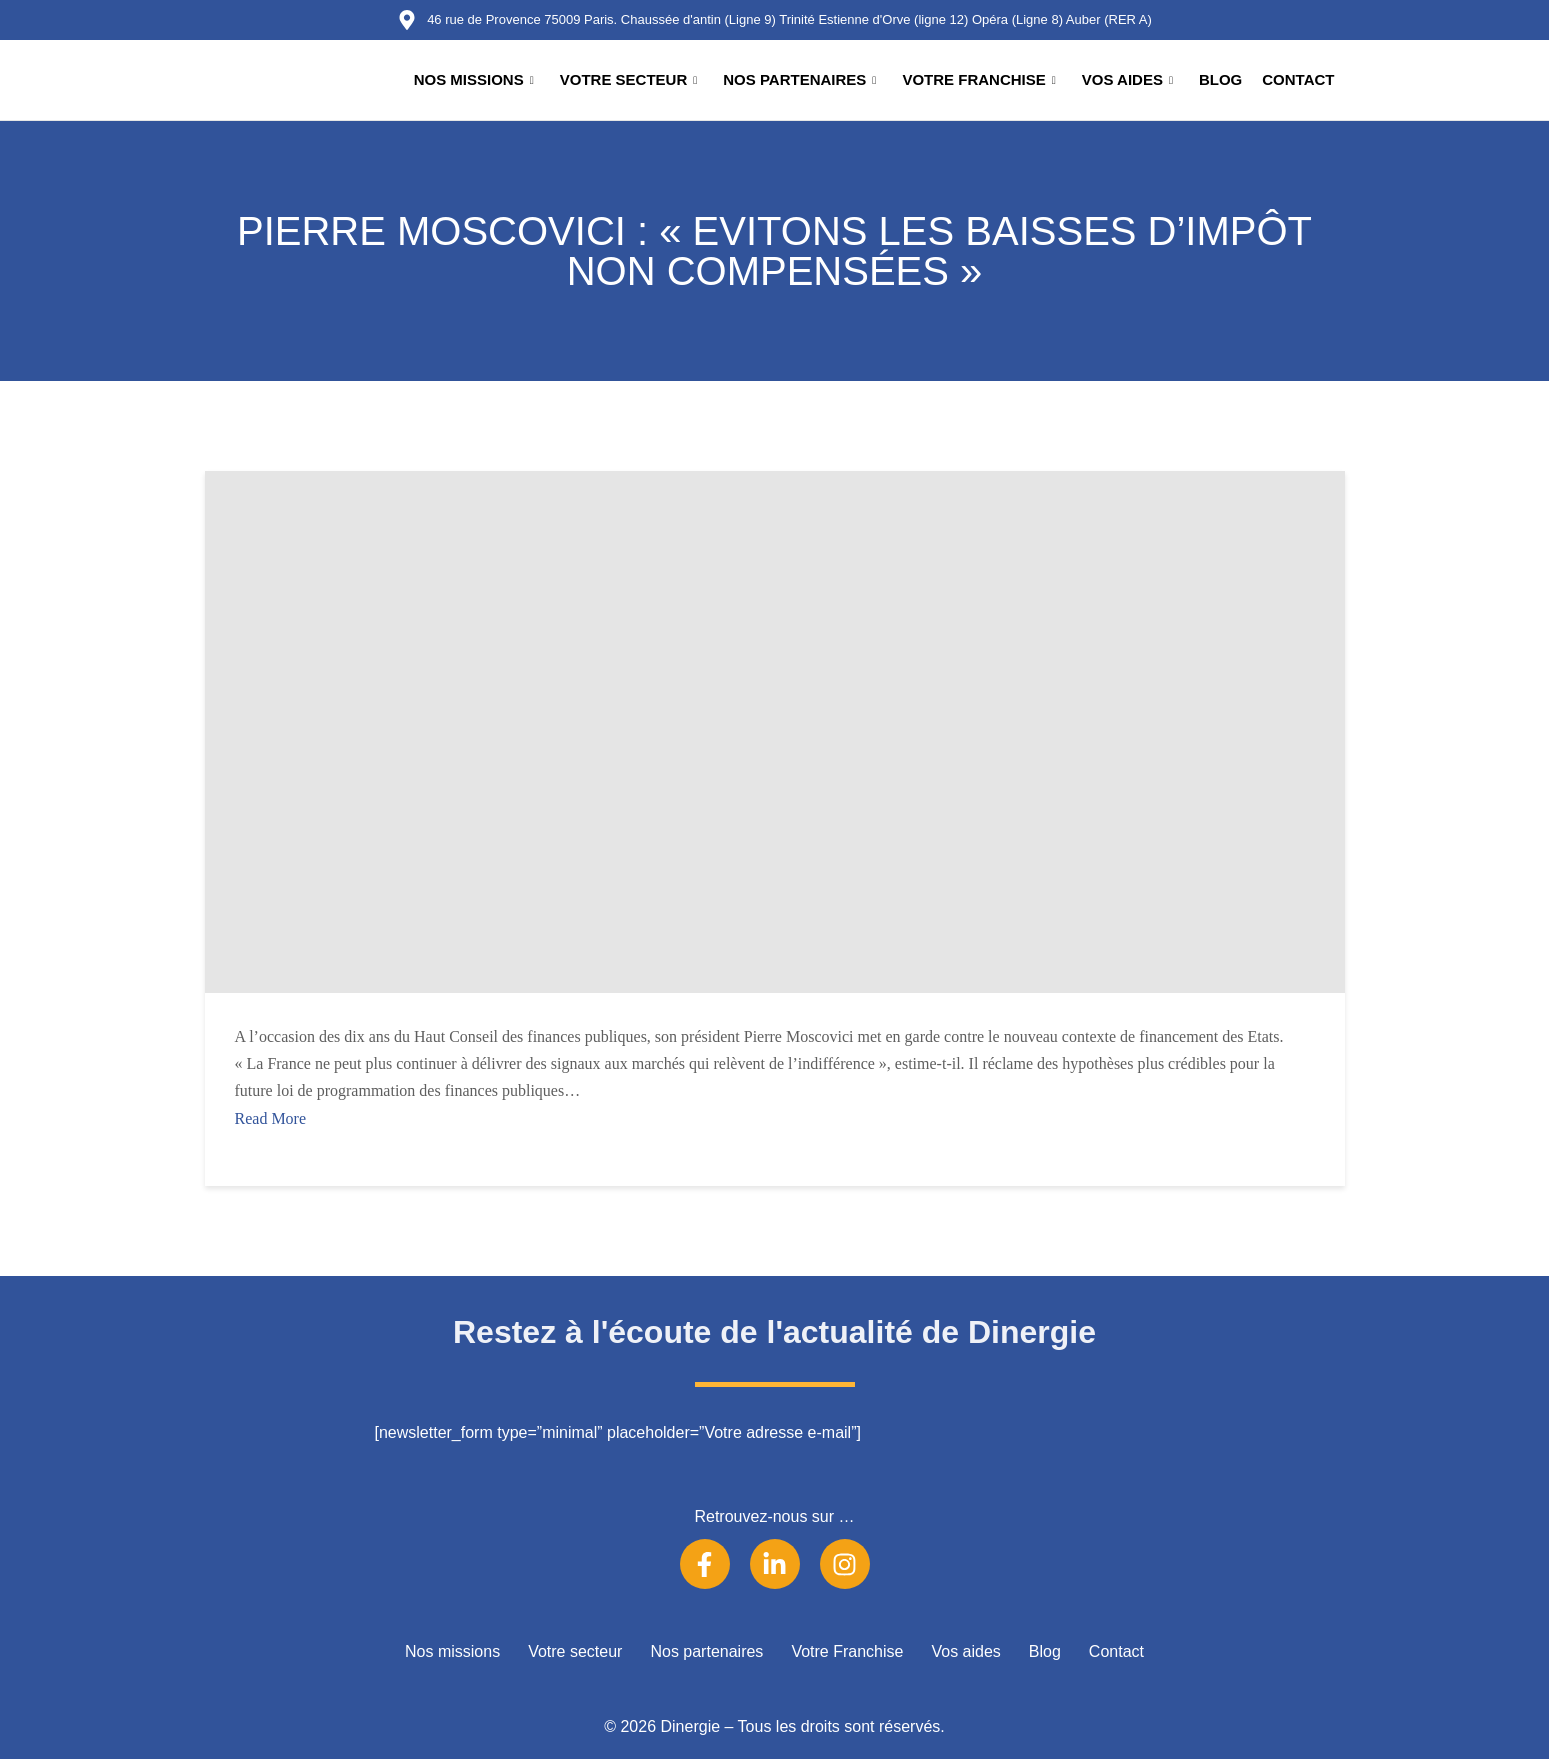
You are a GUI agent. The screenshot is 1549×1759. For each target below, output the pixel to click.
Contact (1298, 79)
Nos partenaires (799, 80)
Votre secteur (629, 80)
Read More (271, 1118)
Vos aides (1127, 80)
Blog (1220, 79)
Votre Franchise (978, 80)
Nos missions (474, 80)
